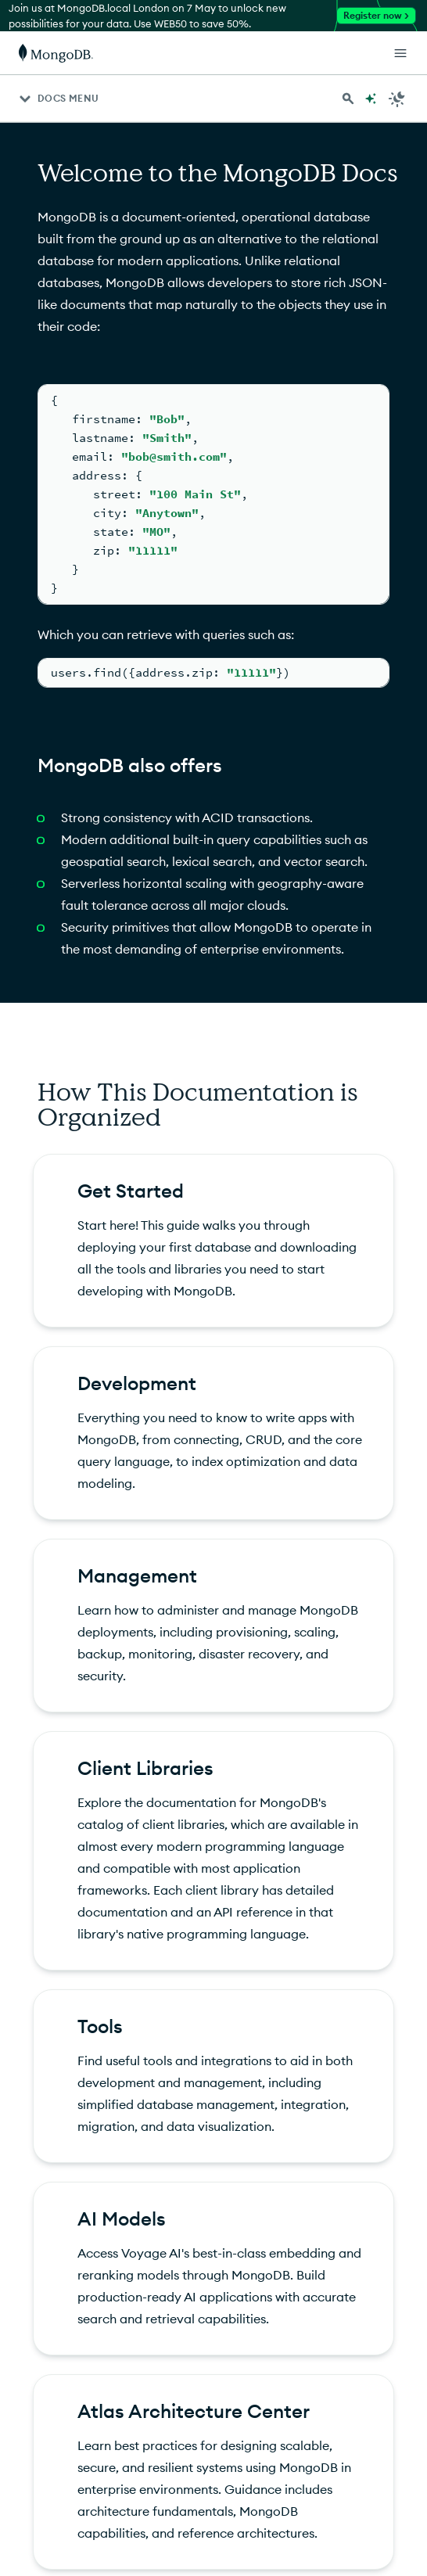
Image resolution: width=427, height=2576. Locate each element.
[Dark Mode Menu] (397, 99)
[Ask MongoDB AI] (371, 99)
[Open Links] (400, 53)
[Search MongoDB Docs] (348, 99)
